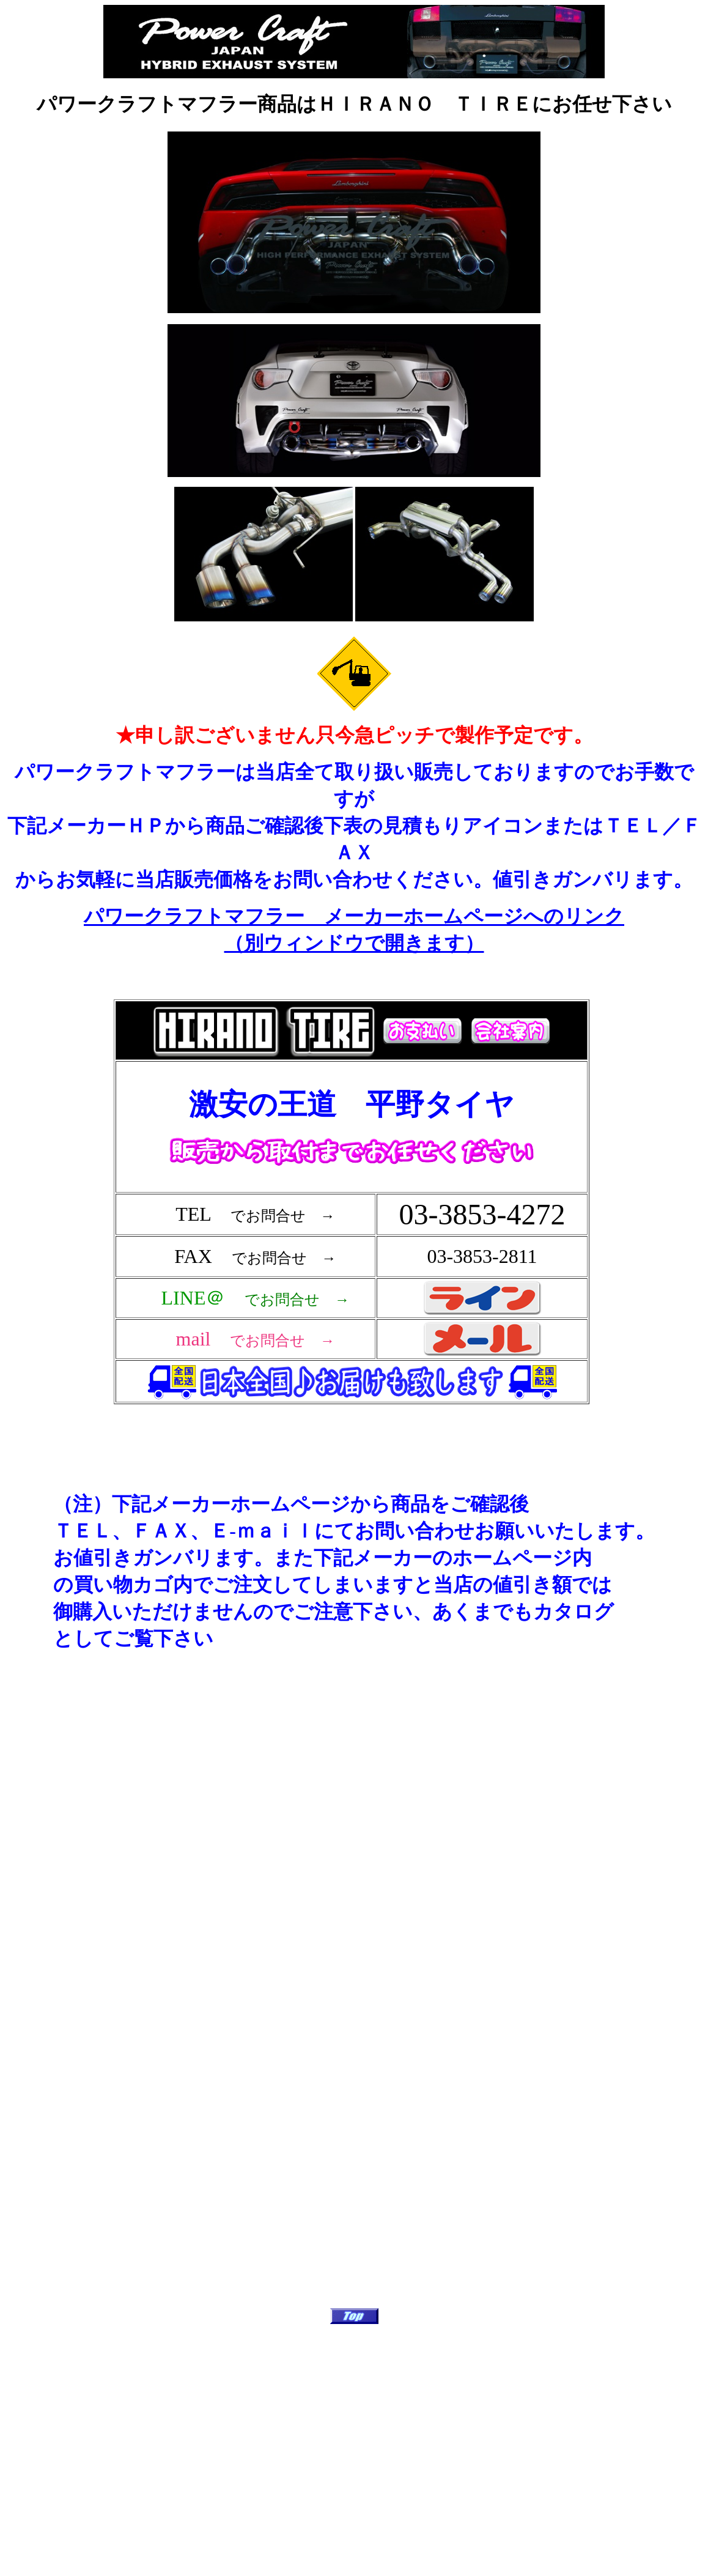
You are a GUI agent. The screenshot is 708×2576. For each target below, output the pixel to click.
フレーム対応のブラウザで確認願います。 (354, 1222)
